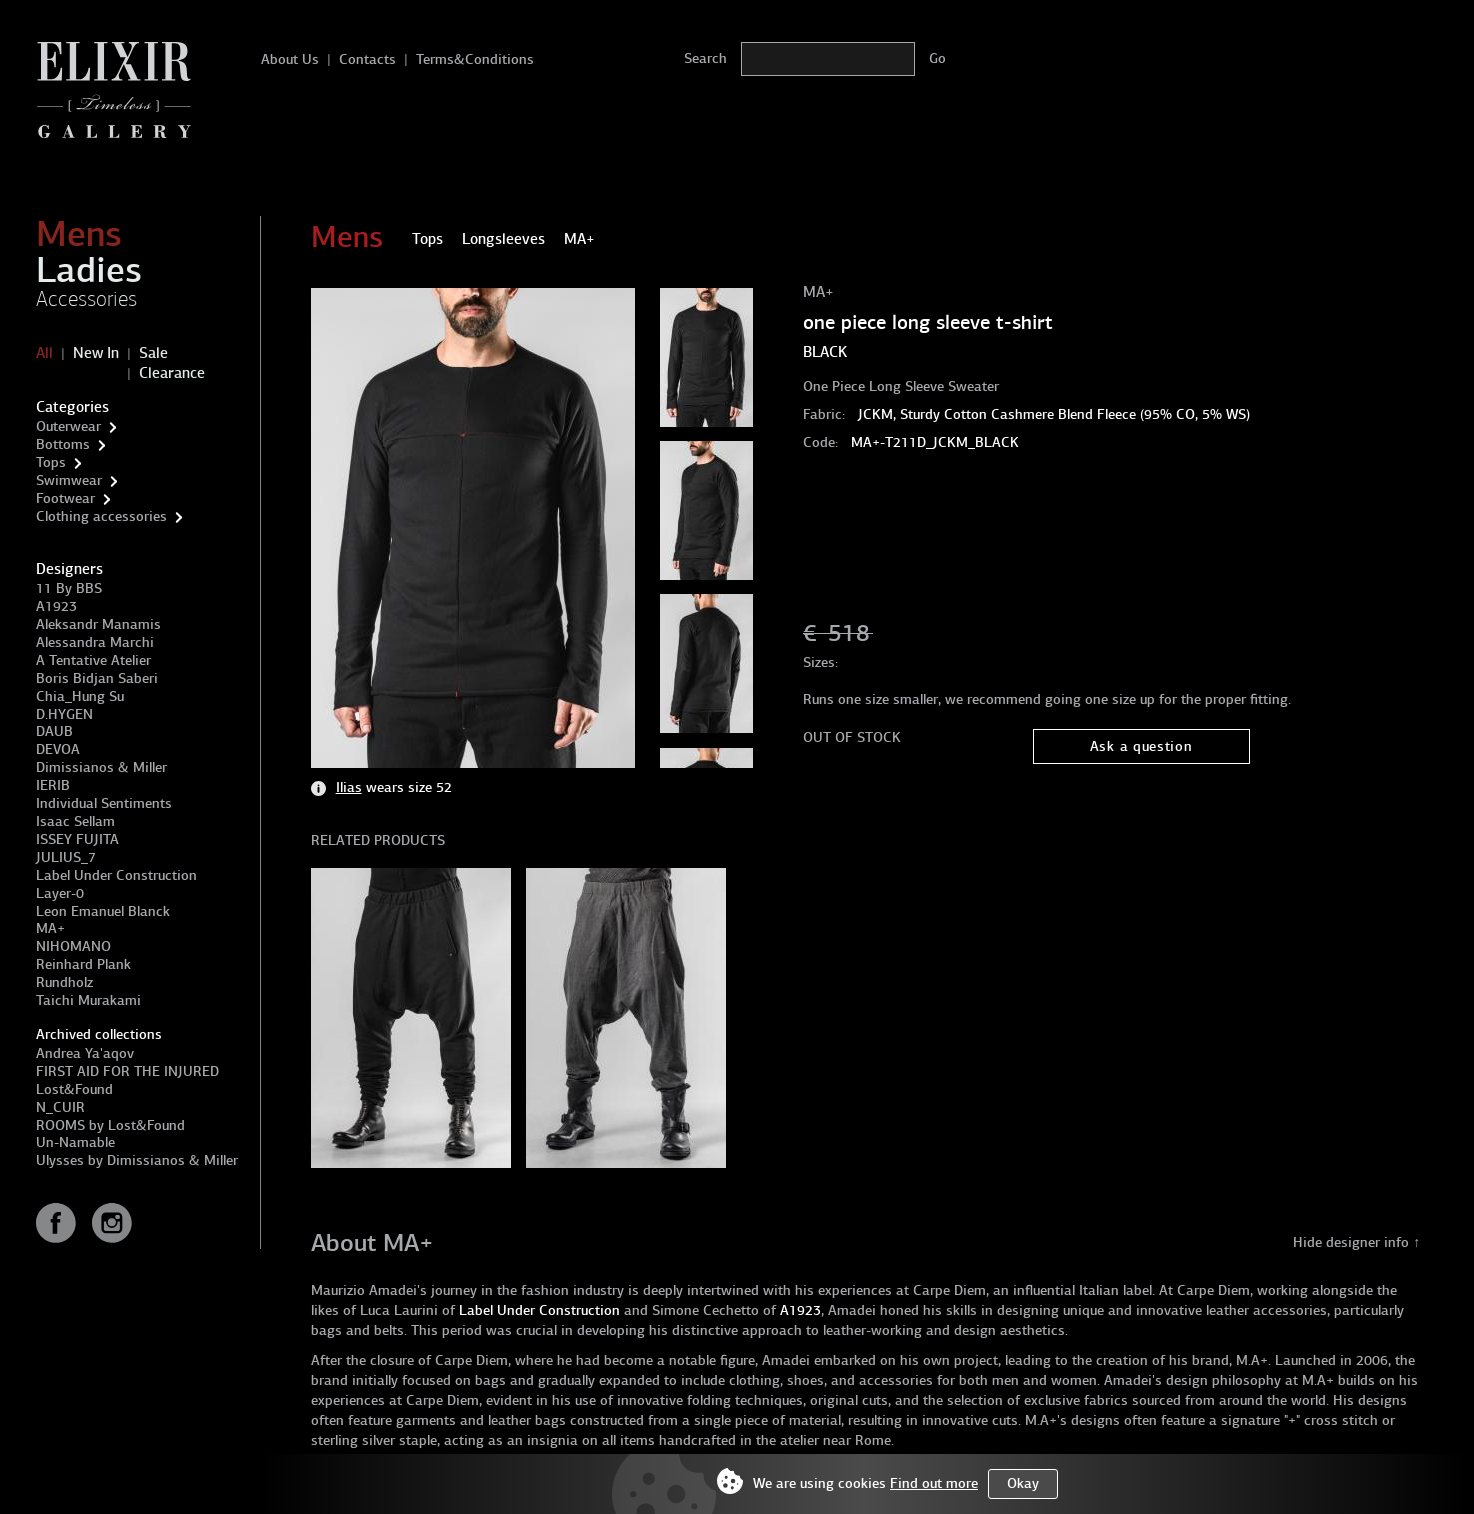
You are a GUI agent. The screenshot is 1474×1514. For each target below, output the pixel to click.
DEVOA (58, 749)
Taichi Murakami (88, 1000)
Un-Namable (75, 1142)
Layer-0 (60, 893)
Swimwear (69, 480)
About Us (290, 59)
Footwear (65, 498)
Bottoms (63, 444)
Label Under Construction (116, 875)
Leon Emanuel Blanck (103, 911)
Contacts (367, 59)
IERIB (53, 785)
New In (96, 353)
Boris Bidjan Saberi (97, 678)
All (44, 353)
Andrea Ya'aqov (85, 1053)
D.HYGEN (64, 714)
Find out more (934, 1483)
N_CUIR (60, 1107)
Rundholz (64, 982)
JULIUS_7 (66, 857)
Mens (79, 234)
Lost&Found (74, 1089)
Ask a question (1141, 746)
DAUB (54, 731)
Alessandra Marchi (95, 642)
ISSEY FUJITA (77, 839)
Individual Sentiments (104, 803)
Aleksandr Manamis (98, 624)
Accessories (86, 299)
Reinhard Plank (83, 964)
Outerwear (68, 426)
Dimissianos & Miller (101, 767)
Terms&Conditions (475, 59)
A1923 (56, 606)
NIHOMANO (73, 946)
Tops (51, 462)
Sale (153, 353)
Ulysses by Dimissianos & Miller (137, 1160)
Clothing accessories (101, 516)
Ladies (89, 270)
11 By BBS (69, 588)
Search (705, 58)
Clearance (172, 373)
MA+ (50, 928)
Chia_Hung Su (80, 696)
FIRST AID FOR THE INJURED (127, 1071)
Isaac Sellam (75, 821)
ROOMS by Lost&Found (110, 1125)
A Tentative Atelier (93, 660)
